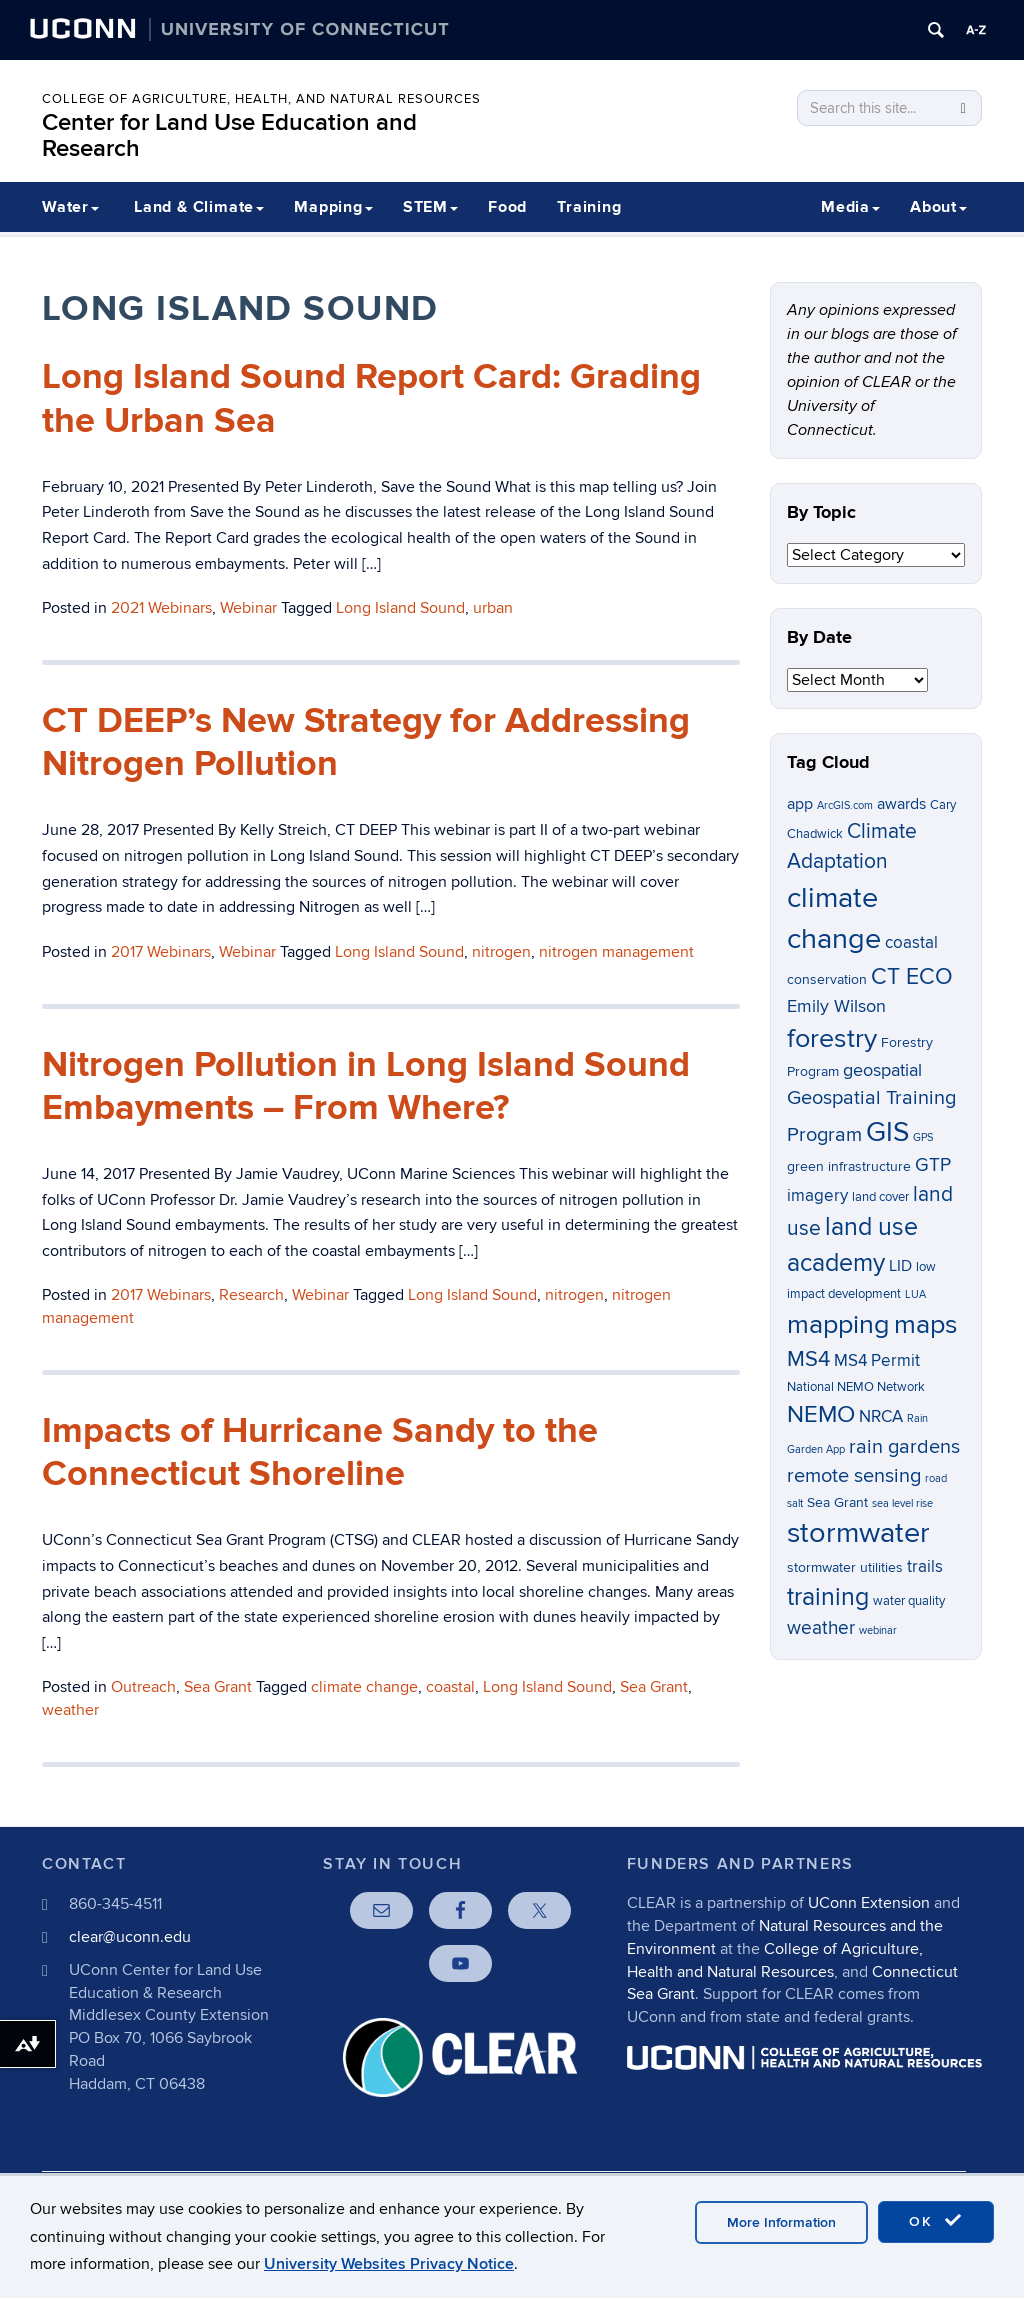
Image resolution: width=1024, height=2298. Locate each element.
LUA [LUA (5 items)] (915, 1294)
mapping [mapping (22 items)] (838, 1324)
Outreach (143, 1687)
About (938, 207)
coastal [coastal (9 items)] (911, 943)
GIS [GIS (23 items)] (887, 1132)
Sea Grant (218, 1687)
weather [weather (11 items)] (821, 1628)
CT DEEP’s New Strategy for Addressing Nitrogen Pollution (366, 742)
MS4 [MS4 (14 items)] (808, 1359)
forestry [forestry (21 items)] (832, 1039)
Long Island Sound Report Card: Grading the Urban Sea (371, 398)
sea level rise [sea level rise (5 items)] (902, 1503)
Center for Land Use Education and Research (229, 135)
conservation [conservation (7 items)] (827, 979)
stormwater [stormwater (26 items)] (858, 1533)
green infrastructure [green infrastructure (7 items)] (849, 1166)
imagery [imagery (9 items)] (817, 1196)
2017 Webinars (161, 952)
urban (493, 608)
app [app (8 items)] (800, 804)
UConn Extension (869, 1903)
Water (70, 207)
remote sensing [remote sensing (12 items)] (854, 1476)
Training (589, 207)
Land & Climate (199, 207)
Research (251, 1295)
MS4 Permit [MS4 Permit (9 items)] (877, 1361)
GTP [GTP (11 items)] (933, 1165)
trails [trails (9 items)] (925, 1567)
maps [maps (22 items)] (926, 1324)
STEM (430, 207)
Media (850, 207)
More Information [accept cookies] (781, 2222)
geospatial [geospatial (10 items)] (882, 1070)
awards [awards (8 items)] (901, 804)
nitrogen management (616, 952)
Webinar (248, 608)
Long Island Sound (400, 608)
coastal (450, 1687)
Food (507, 207)
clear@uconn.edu (130, 1937)
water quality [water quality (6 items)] (909, 1601)
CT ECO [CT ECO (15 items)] (912, 977)
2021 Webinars (161, 608)
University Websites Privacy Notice (389, 2264)
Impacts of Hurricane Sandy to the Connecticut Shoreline (320, 1452)
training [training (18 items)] (828, 1597)
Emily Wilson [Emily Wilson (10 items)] (836, 1006)
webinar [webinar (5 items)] (878, 1630)
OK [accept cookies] (936, 2221)
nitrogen (501, 952)
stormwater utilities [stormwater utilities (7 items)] (845, 1567)
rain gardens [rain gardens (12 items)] (904, 1447)
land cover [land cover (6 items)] (880, 1197)
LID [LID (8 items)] (900, 1266)
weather (70, 1710)
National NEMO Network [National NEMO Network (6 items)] (856, 1387)
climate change (364, 1687)
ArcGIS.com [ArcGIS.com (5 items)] (845, 805)
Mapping (333, 207)
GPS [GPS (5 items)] (923, 1137)
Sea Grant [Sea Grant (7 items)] (837, 1502)
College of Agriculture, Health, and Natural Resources (261, 99)
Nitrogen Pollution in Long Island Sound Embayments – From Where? (366, 1086)
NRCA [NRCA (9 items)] (881, 1417)
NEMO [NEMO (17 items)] (821, 1414)
